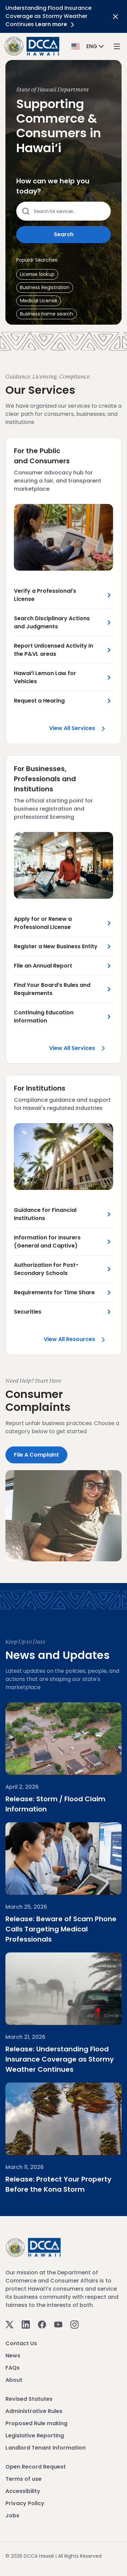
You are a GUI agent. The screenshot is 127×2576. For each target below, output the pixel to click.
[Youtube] (58, 2324)
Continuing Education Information (43, 1017)
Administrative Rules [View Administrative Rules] (33, 2411)
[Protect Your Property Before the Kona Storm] (63, 2119)
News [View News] (12, 2355)
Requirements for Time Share (54, 1292)
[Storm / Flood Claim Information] (63, 1738)
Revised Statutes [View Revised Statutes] (28, 2399)
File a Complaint (36, 1455)
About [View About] (13, 2380)
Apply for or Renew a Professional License (43, 923)
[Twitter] (9, 2324)
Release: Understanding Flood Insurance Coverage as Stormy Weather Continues (59, 2059)
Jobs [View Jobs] (12, 2515)
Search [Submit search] (63, 234)
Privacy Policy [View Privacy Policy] (24, 2503)
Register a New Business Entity (56, 946)
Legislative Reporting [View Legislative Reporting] (34, 2435)
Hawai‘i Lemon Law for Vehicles (45, 677)
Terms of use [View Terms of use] (23, 2479)
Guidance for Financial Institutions (45, 1214)
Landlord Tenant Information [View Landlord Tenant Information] (45, 2448)
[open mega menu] (117, 46)
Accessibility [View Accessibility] (22, 2491)
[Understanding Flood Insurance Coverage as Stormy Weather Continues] (63, 1988)
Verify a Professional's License (45, 595)
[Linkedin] (26, 2324)
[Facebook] (42, 2324)
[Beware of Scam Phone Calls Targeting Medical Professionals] (63, 1858)
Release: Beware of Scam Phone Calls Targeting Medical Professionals (61, 1929)
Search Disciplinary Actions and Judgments (52, 622)
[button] (88, 46)
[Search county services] (67, 211)
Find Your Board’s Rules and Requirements (52, 989)
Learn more (56, 24)
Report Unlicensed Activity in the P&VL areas (53, 650)
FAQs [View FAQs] (12, 2368)
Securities (27, 1312)
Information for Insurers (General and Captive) (47, 1242)
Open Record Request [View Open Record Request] (35, 2467)
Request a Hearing (39, 701)
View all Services (81, 730)
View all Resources (78, 1339)
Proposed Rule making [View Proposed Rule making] (36, 2423)
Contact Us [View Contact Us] (21, 2343)
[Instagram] (74, 2324)
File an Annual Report (43, 966)
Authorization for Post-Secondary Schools (46, 1269)
